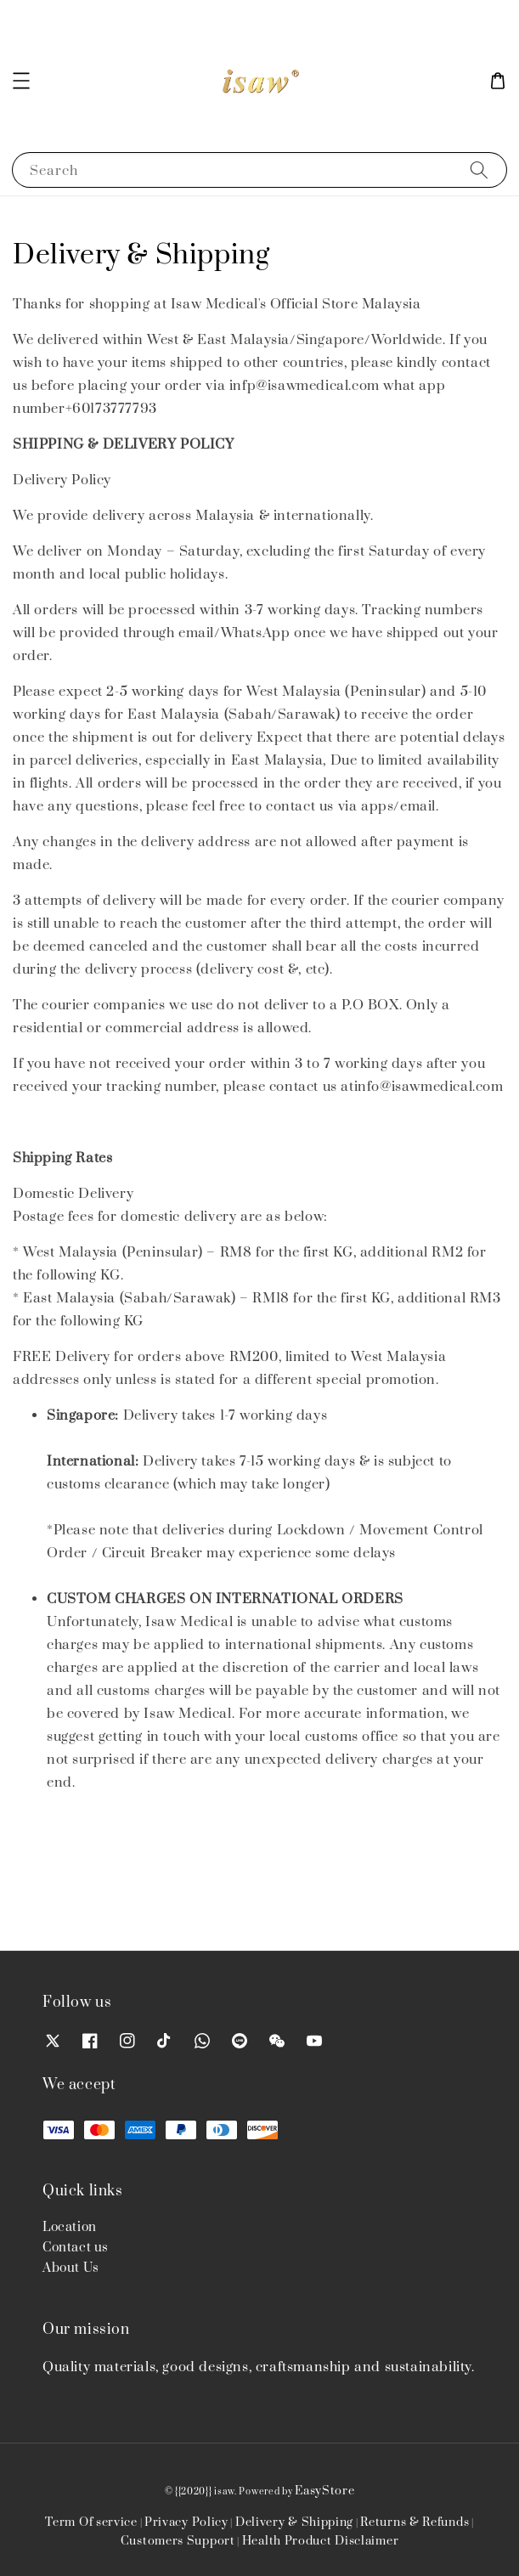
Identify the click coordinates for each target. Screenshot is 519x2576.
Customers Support (178, 2541)
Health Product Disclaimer (320, 2541)
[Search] (479, 169)
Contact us (75, 2248)
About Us (70, 2268)
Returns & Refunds (414, 2522)
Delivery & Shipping (294, 2522)
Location (69, 2227)
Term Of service (91, 2522)
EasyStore (324, 2491)
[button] (21, 80)
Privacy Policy (186, 2522)
